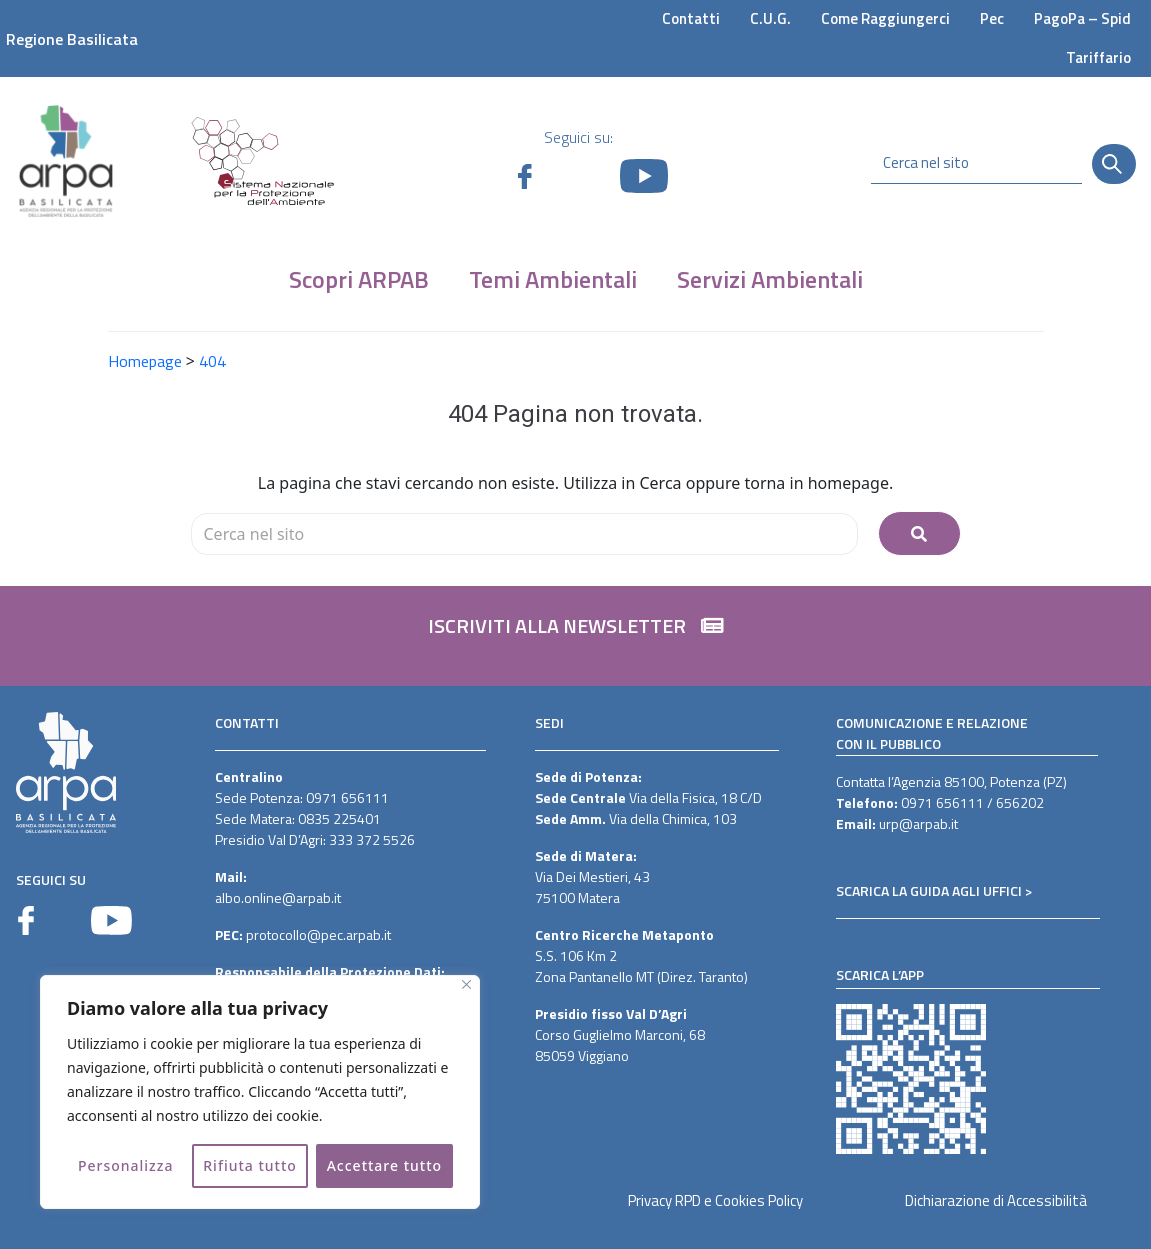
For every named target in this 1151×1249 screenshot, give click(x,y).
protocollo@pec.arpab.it (318, 934)
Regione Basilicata (72, 39)
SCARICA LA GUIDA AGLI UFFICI (929, 890)
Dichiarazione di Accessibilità (996, 1200)
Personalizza (126, 1165)
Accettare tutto (384, 1165)
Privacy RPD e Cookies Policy (715, 1200)
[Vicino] (466, 984)
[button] (576, 636)
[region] (260, 1092)
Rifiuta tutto (250, 1165)
